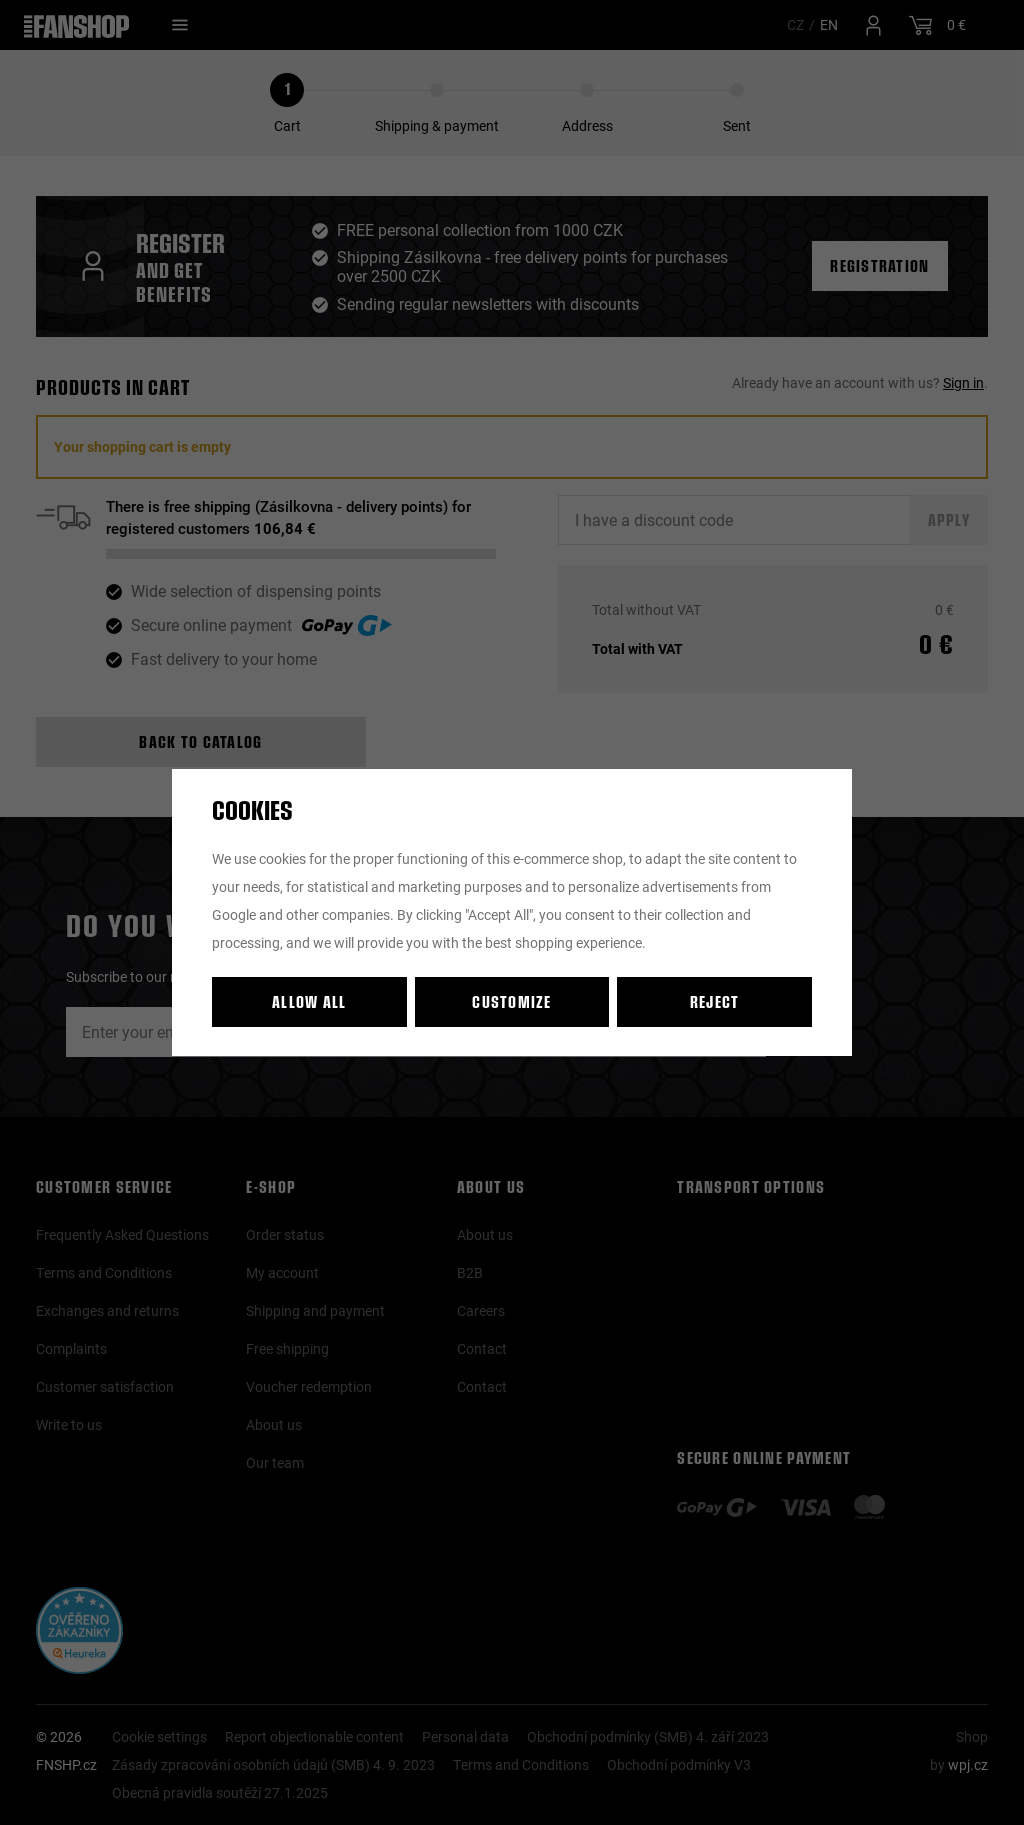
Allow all (309, 1001)
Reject (715, 1001)
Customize (512, 1001)
